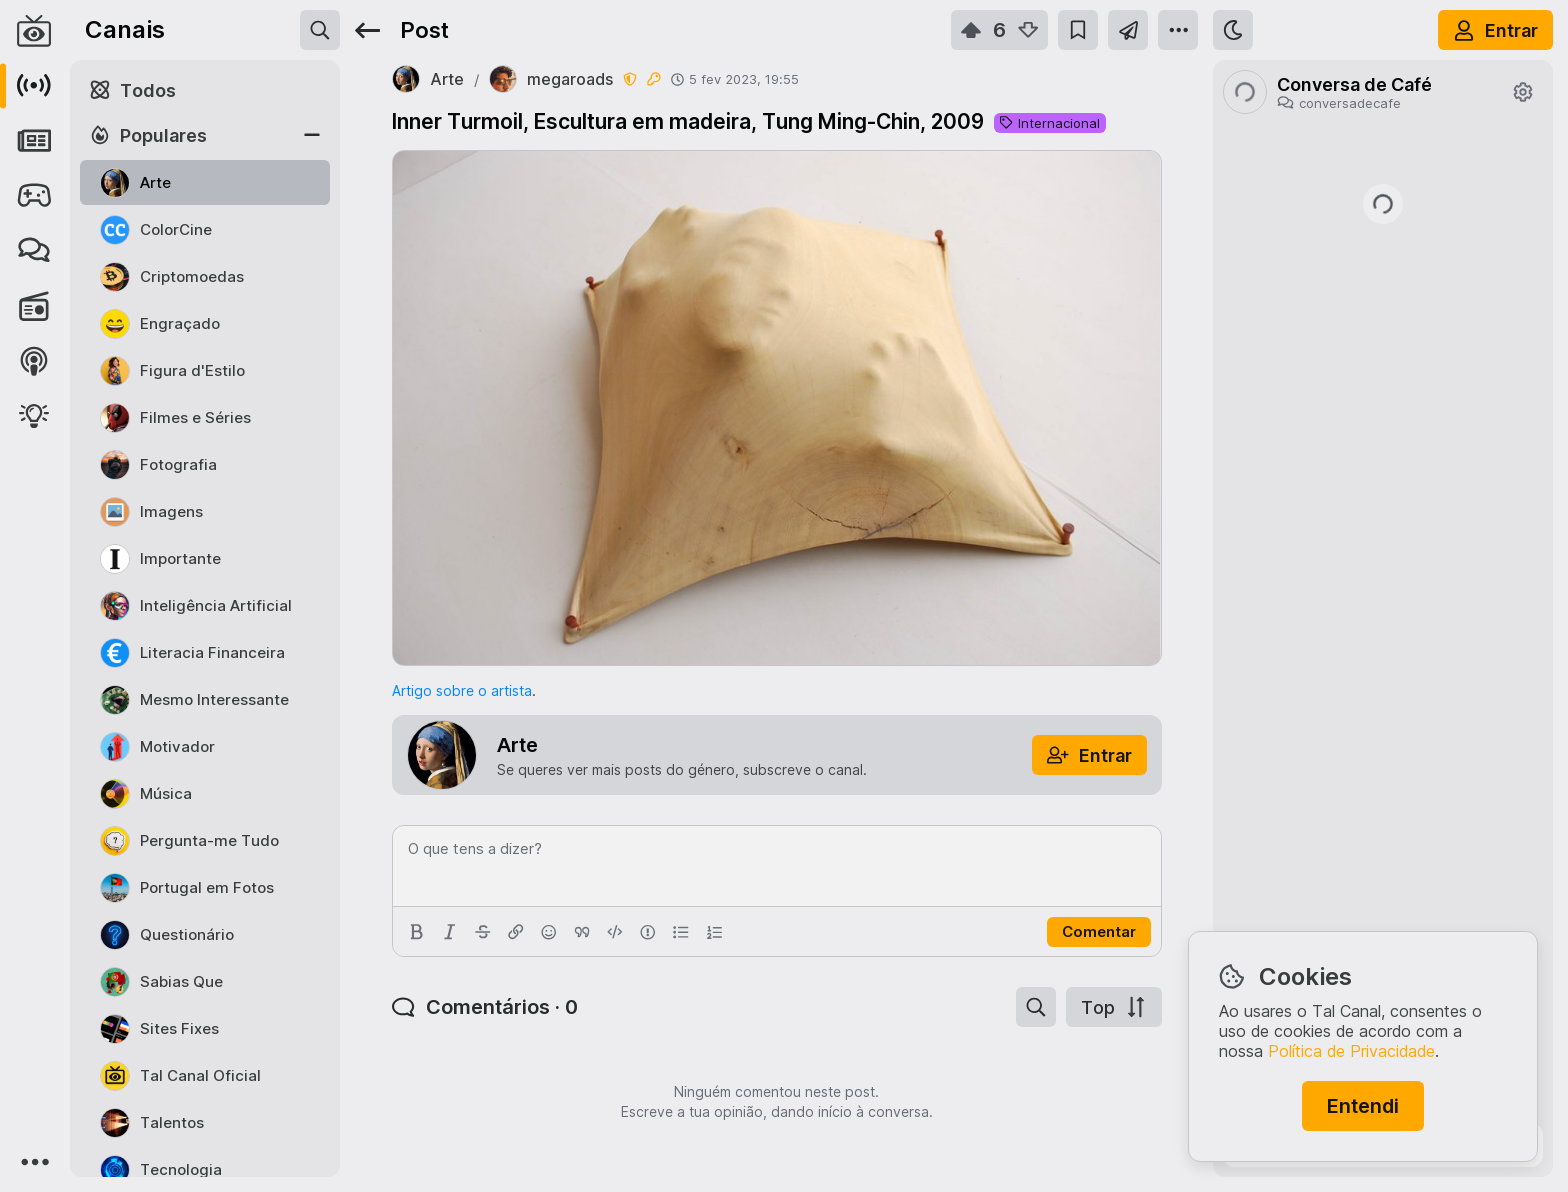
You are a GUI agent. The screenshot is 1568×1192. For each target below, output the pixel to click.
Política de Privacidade (1351, 1051)
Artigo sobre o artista (462, 690)
